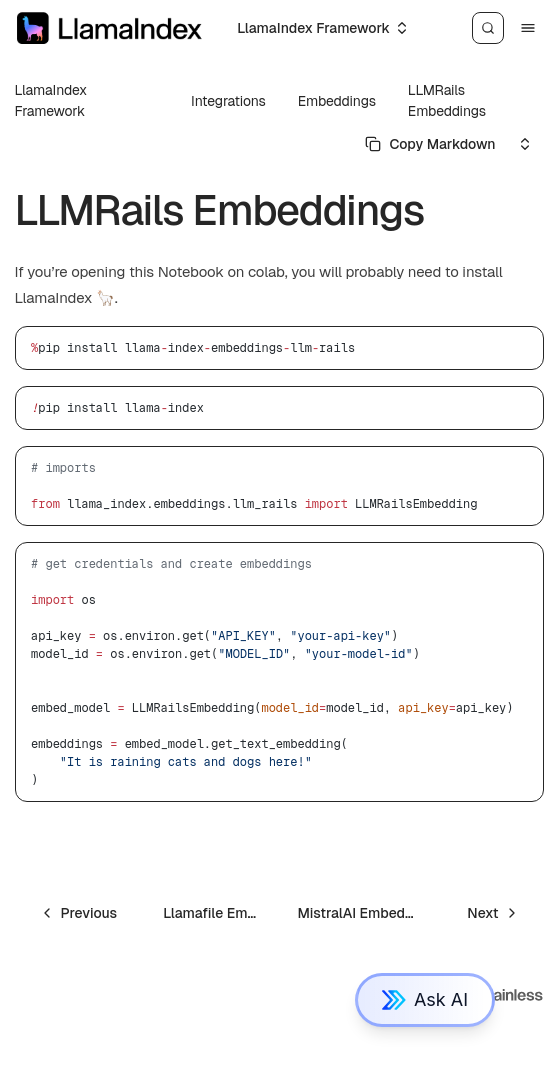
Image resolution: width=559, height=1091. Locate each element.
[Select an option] (321, 28)
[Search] (488, 28)
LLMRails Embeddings (447, 100)
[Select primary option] (430, 144)
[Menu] (528, 28)
